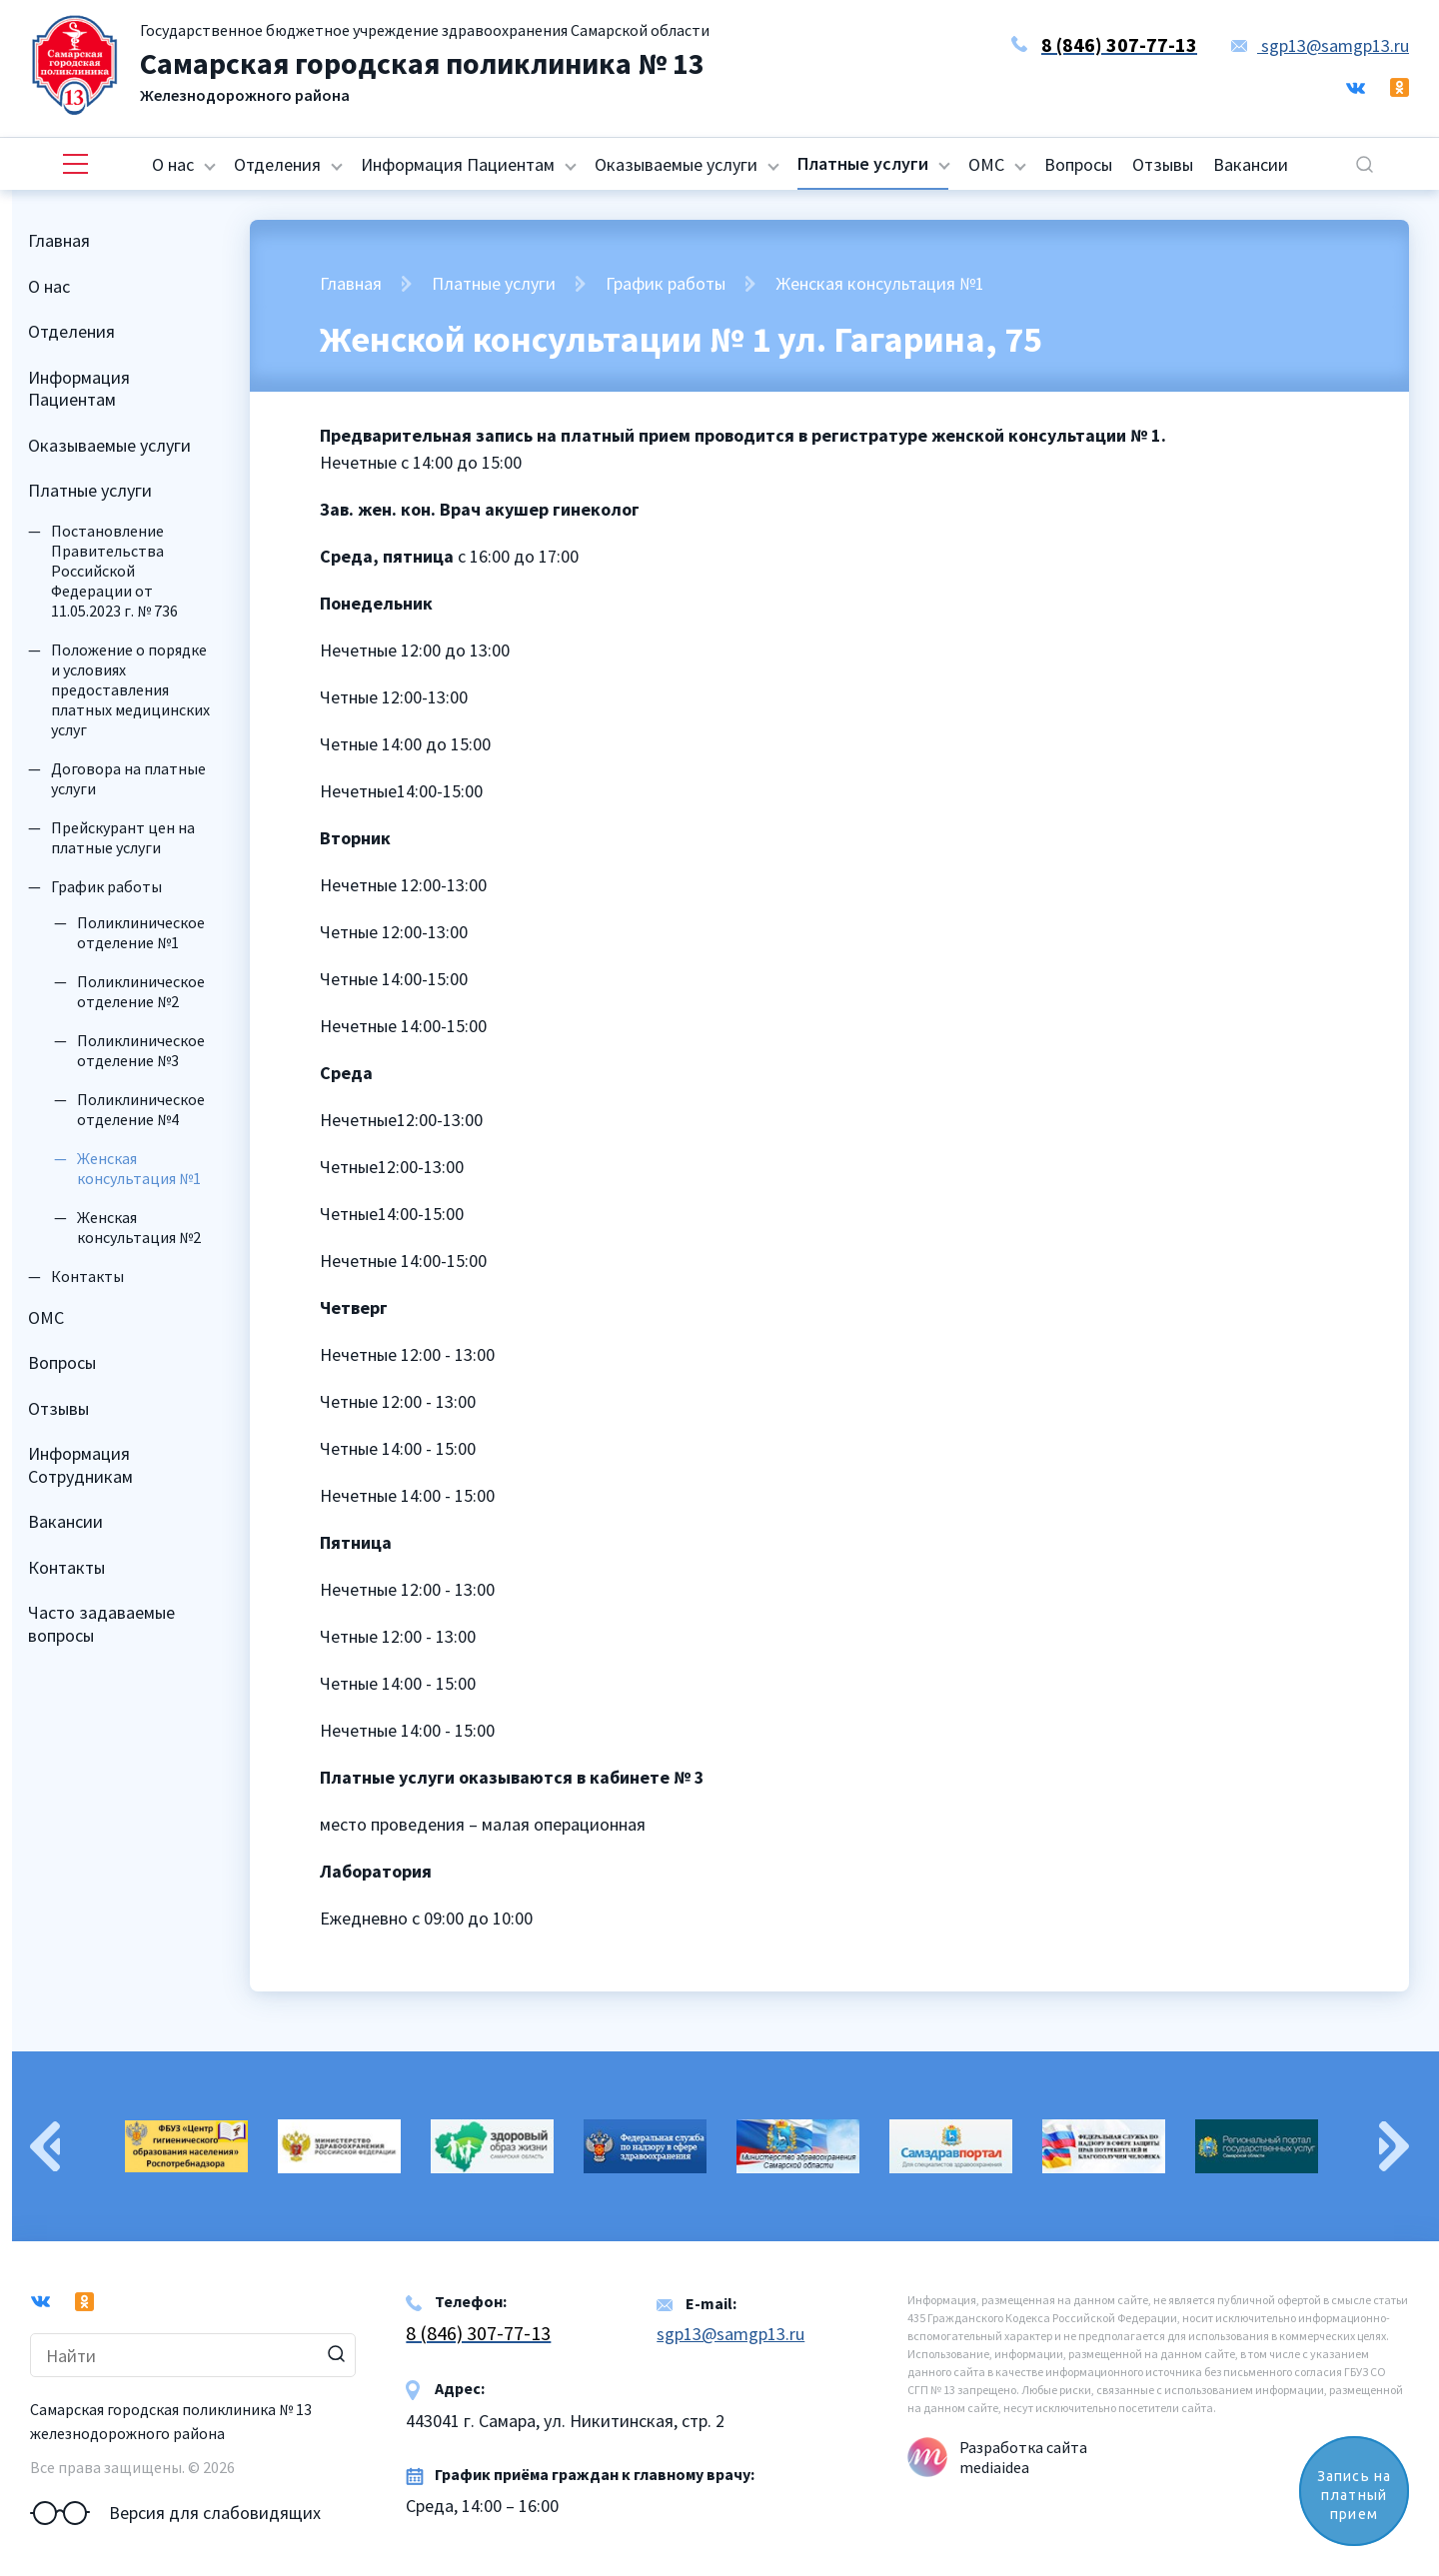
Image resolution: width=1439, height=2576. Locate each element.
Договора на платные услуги (128, 778)
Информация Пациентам (458, 164)
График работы (106, 886)
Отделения (277, 164)
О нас (173, 164)
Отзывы (1162, 164)
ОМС (986, 164)
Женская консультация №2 (139, 1227)
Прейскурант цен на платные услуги (123, 837)
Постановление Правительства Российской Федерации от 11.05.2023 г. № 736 (114, 571)
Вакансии (1250, 164)
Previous (45, 2146)
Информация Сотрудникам (80, 1465)
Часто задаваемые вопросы (101, 1624)
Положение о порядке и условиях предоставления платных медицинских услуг (130, 689)
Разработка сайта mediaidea (1023, 2457)
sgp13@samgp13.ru (1320, 45)
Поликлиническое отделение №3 (141, 1050)
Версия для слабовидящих (175, 2513)
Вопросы (1078, 164)
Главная (59, 240)
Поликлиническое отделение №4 (141, 1109)
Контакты (87, 1276)
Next (1394, 2146)
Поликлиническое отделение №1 (141, 932)
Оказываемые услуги (676, 164)
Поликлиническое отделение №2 (141, 991)
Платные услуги (862, 163)
